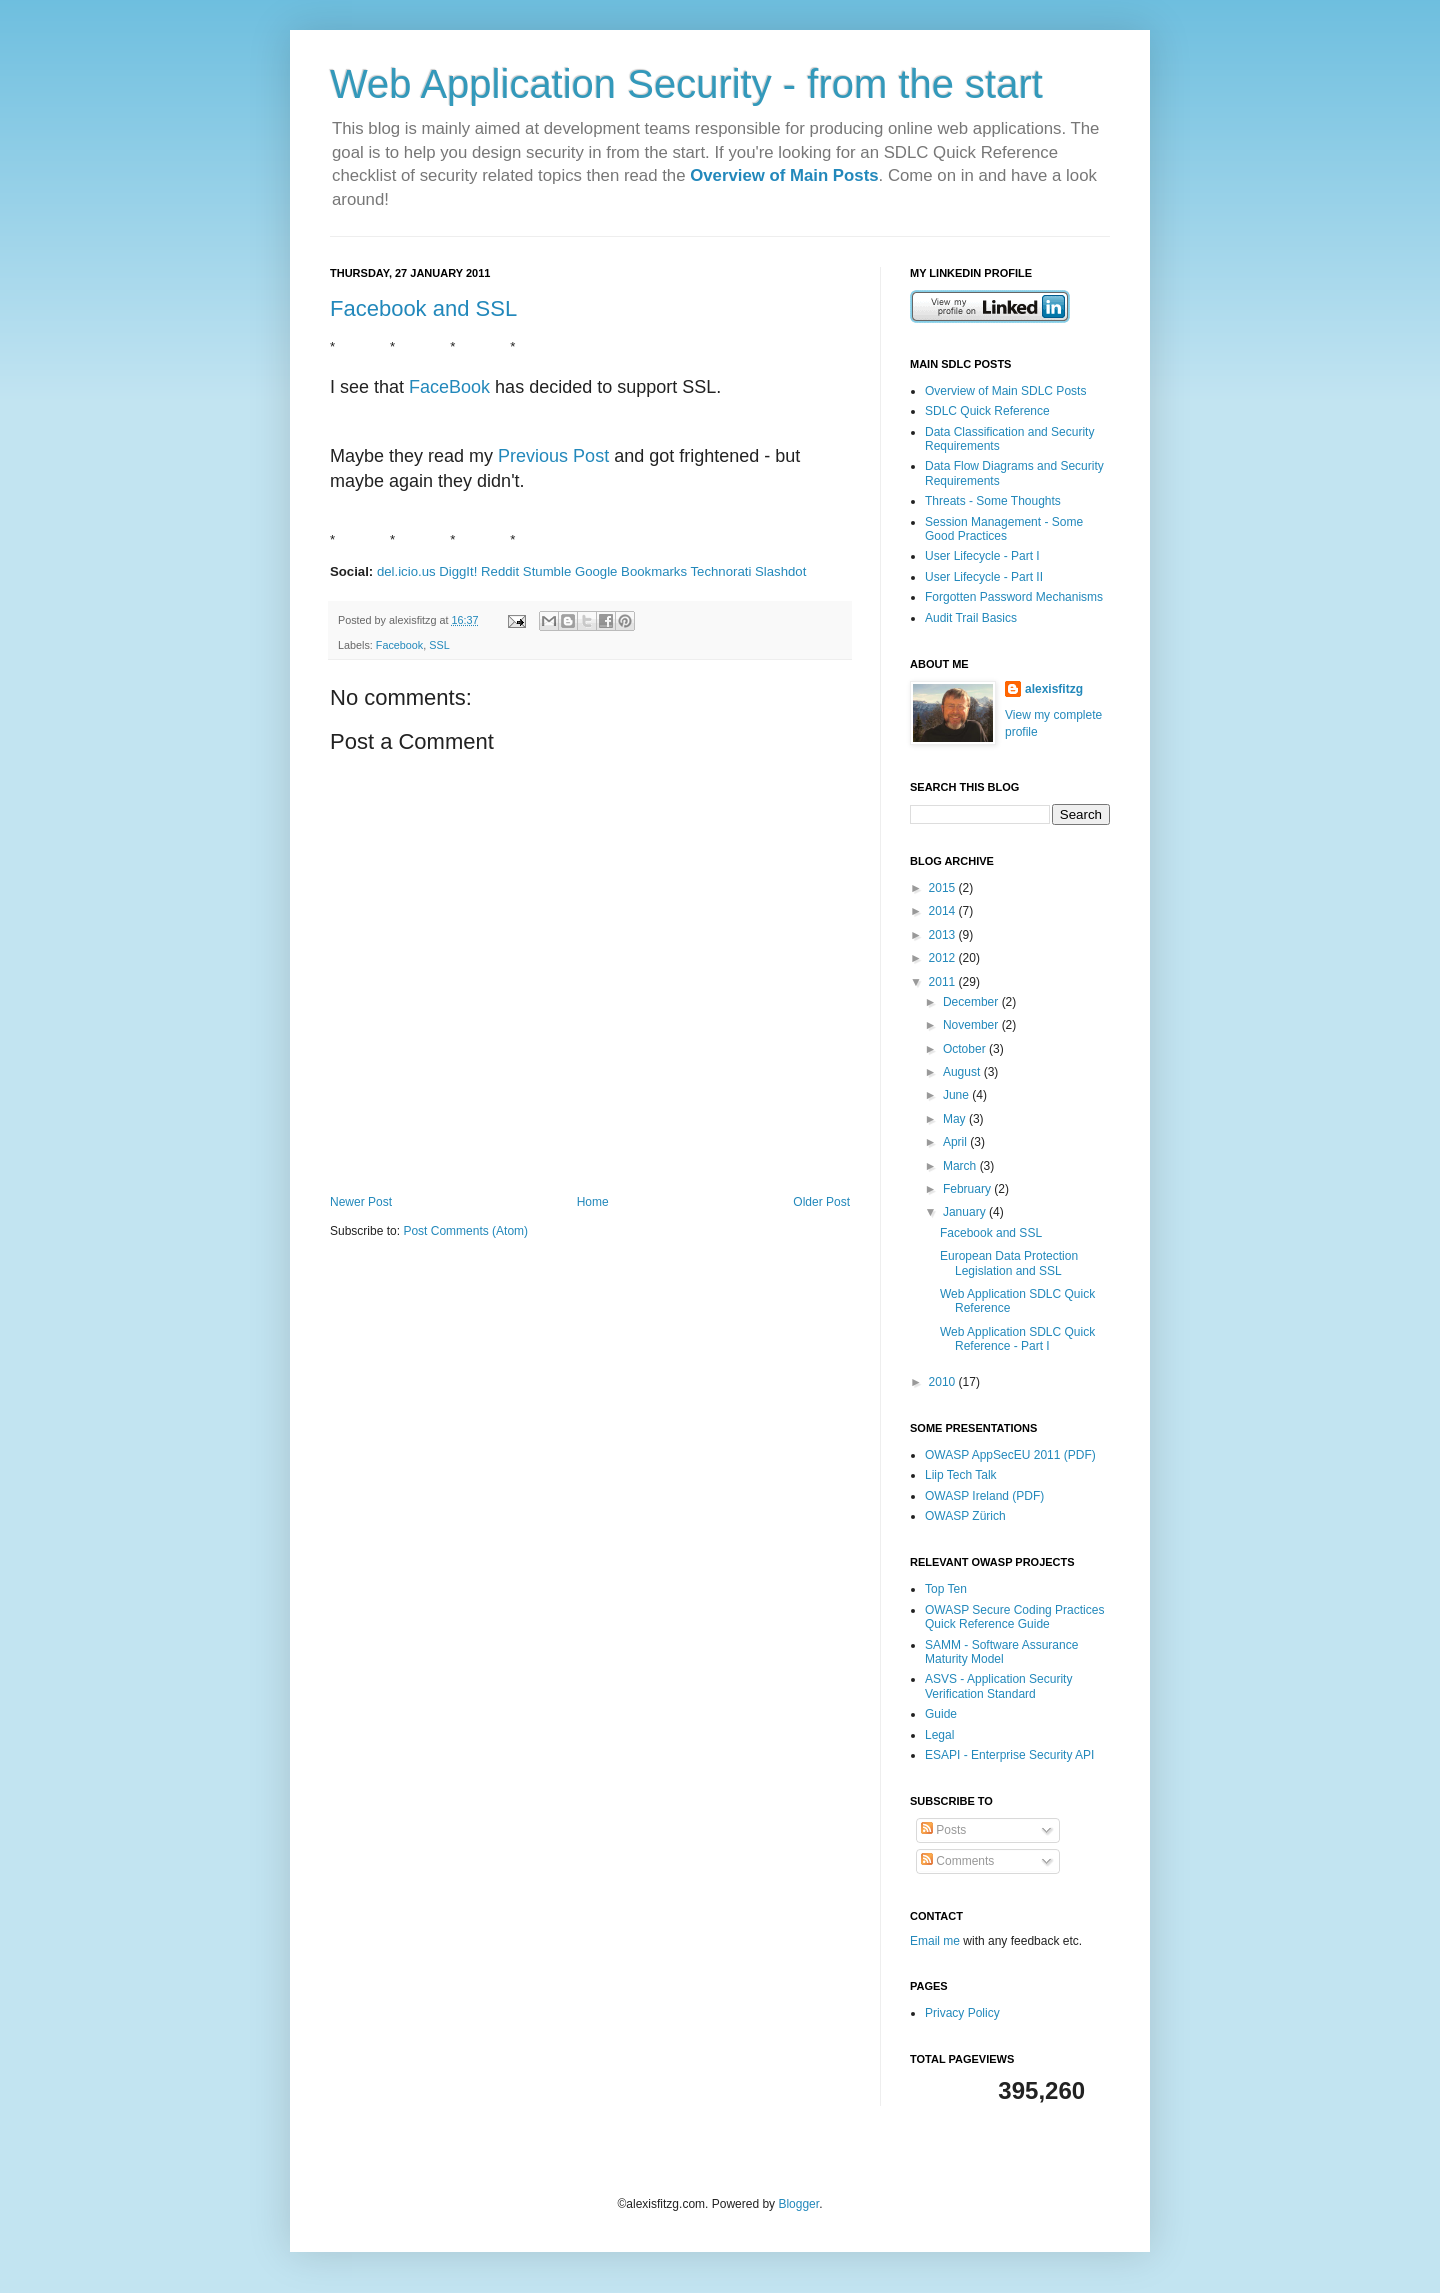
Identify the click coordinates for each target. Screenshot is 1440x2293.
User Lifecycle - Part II (984, 577)
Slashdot (780, 571)
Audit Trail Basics (971, 618)
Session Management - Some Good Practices (1004, 529)
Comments (957, 1861)
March (961, 1166)
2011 (944, 982)
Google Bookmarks (631, 571)
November (972, 1025)
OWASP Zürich (965, 1516)
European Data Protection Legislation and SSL (1009, 1263)
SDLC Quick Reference (987, 411)
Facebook (399, 645)
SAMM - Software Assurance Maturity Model (1001, 1652)
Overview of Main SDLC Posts (1005, 391)
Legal (939, 1735)
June (957, 1095)
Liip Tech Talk (961, 1475)
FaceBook (449, 387)
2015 (944, 888)
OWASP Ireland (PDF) (984, 1496)
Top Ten (946, 1589)
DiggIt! (458, 571)
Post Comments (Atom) (465, 1231)
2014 (944, 911)
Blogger (798, 2204)
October (966, 1049)
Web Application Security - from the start (686, 84)
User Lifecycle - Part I (982, 556)
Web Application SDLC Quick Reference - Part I (1017, 1339)
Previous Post (553, 456)
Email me (936, 1941)
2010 (944, 1382)
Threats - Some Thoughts (993, 501)
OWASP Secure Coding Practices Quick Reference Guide (1014, 1617)
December (972, 1002)
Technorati (721, 571)
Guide (941, 1714)
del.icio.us (406, 571)
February (968, 1189)
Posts (943, 1830)
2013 (944, 935)
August (963, 1072)
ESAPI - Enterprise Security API (1009, 1755)
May (956, 1119)
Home (593, 1202)
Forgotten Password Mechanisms (1014, 597)
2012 (944, 958)
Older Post (821, 1202)
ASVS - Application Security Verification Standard (998, 1686)
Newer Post (361, 1202)
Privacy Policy (962, 2013)
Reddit (500, 571)
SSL (439, 645)
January (966, 1212)
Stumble (547, 571)
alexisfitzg (1054, 689)
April (956, 1142)
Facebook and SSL (423, 308)
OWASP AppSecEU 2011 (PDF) (1010, 1455)
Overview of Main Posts (784, 175)
